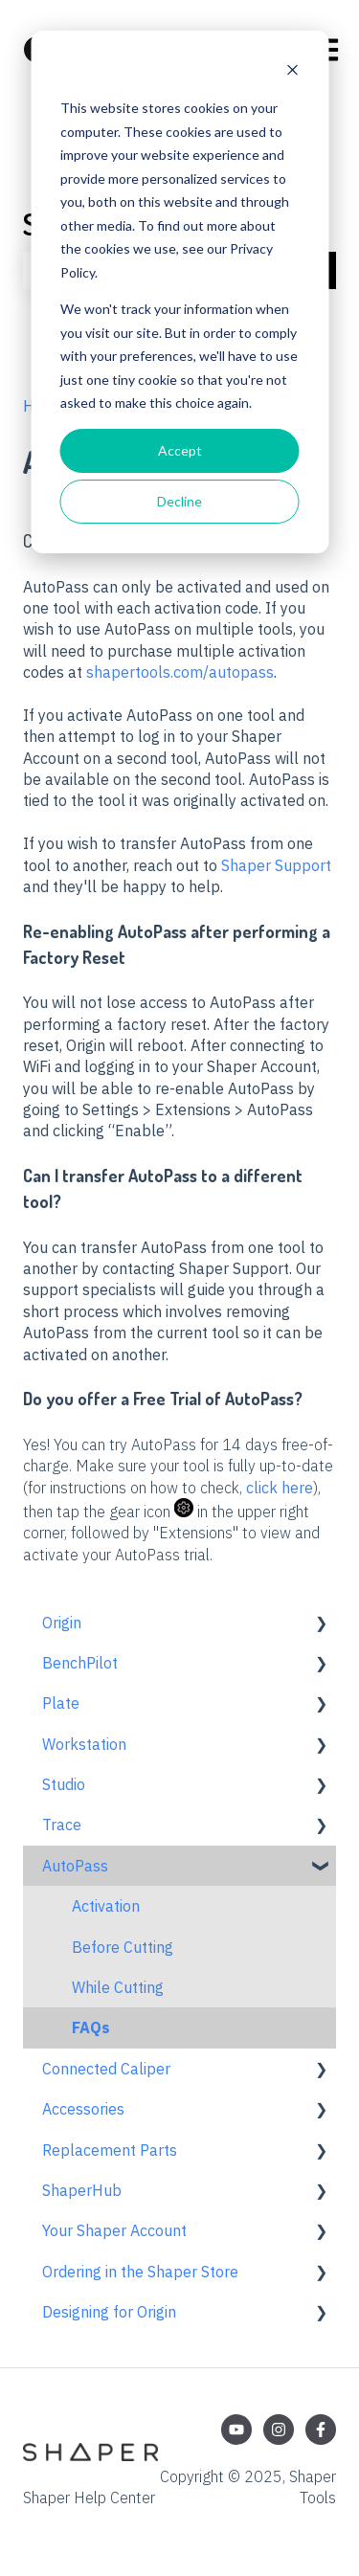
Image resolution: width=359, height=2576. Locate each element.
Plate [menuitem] (60, 1703)
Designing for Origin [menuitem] (109, 2311)
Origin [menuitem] (61, 1622)
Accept (180, 450)
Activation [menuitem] (106, 1905)
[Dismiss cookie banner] (292, 72)
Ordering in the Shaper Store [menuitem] (140, 2271)
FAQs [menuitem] (91, 2027)
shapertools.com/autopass (180, 672)
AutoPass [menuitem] (75, 1865)
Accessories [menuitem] (83, 2108)
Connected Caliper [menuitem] (106, 2068)
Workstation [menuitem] (84, 1744)
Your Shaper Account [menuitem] (114, 2230)
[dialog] (179, 292)
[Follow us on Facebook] (320, 2429)
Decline (179, 501)
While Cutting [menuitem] (118, 1987)
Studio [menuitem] (63, 1784)
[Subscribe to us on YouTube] (236, 2429)
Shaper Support (276, 865)
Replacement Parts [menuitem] (109, 2150)
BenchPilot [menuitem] (80, 1662)
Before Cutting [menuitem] (122, 1947)
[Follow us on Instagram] (278, 2429)
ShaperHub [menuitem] (82, 2190)
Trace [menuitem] (61, 1824)
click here (279, 1487)
